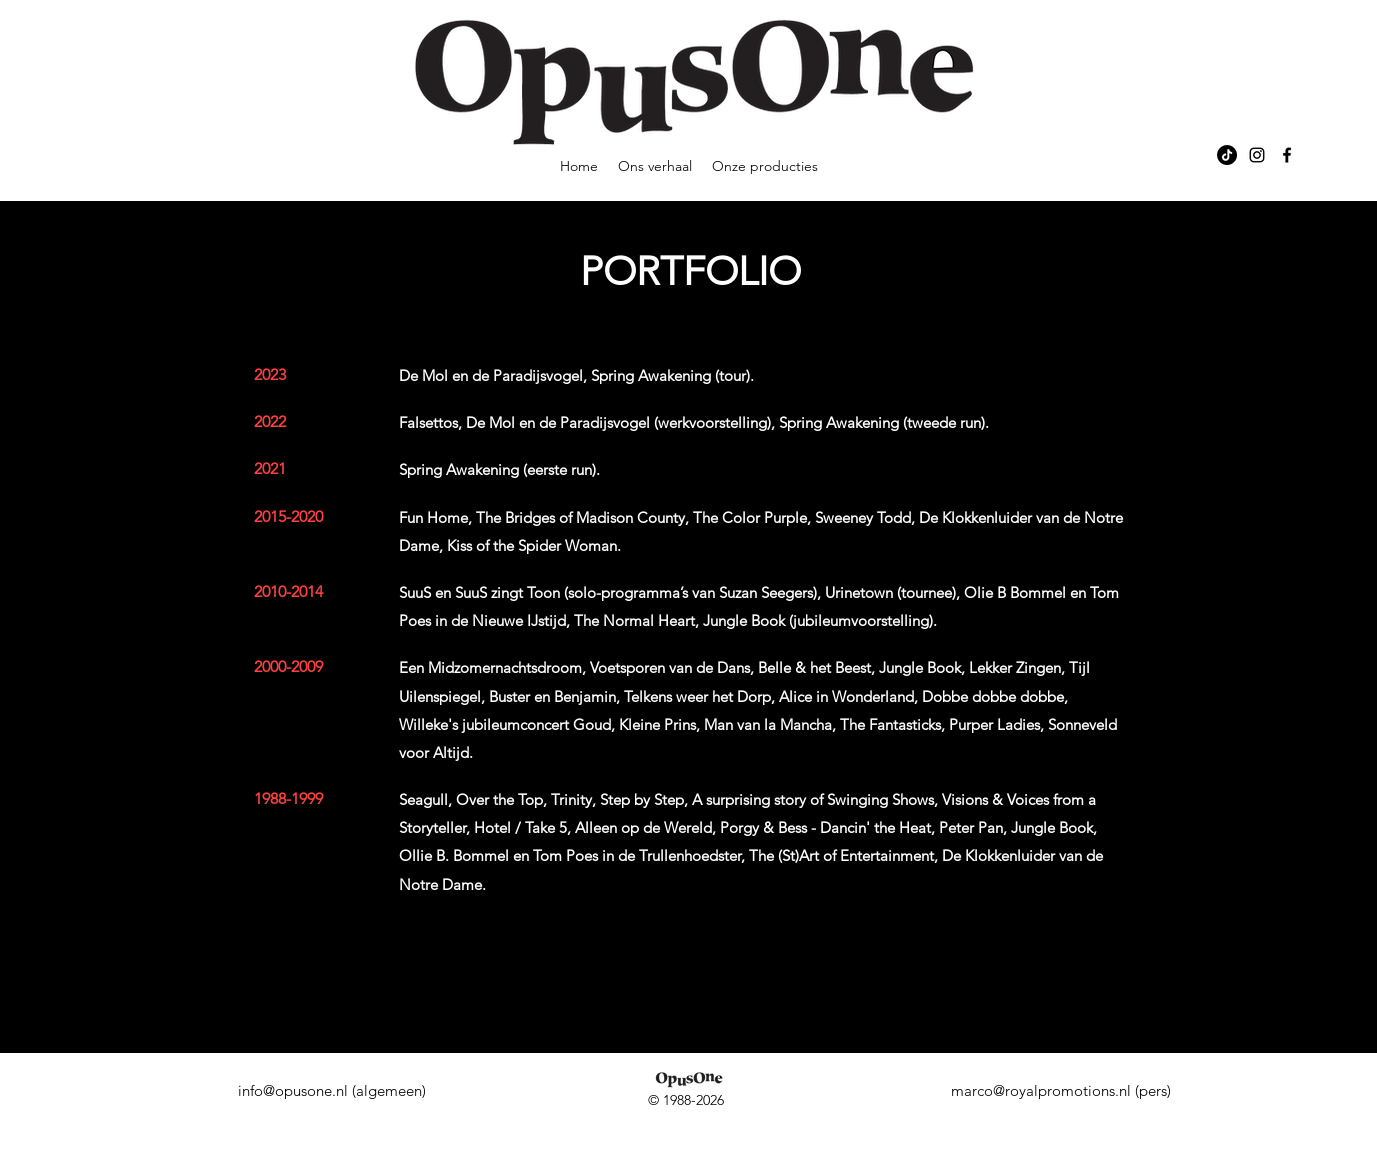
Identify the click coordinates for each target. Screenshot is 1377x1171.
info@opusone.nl (293, 1090)
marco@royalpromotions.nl (1041, 1090)
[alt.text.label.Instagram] (1257, 155)
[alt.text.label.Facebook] (1287, 155)
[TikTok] (1227, 155)
